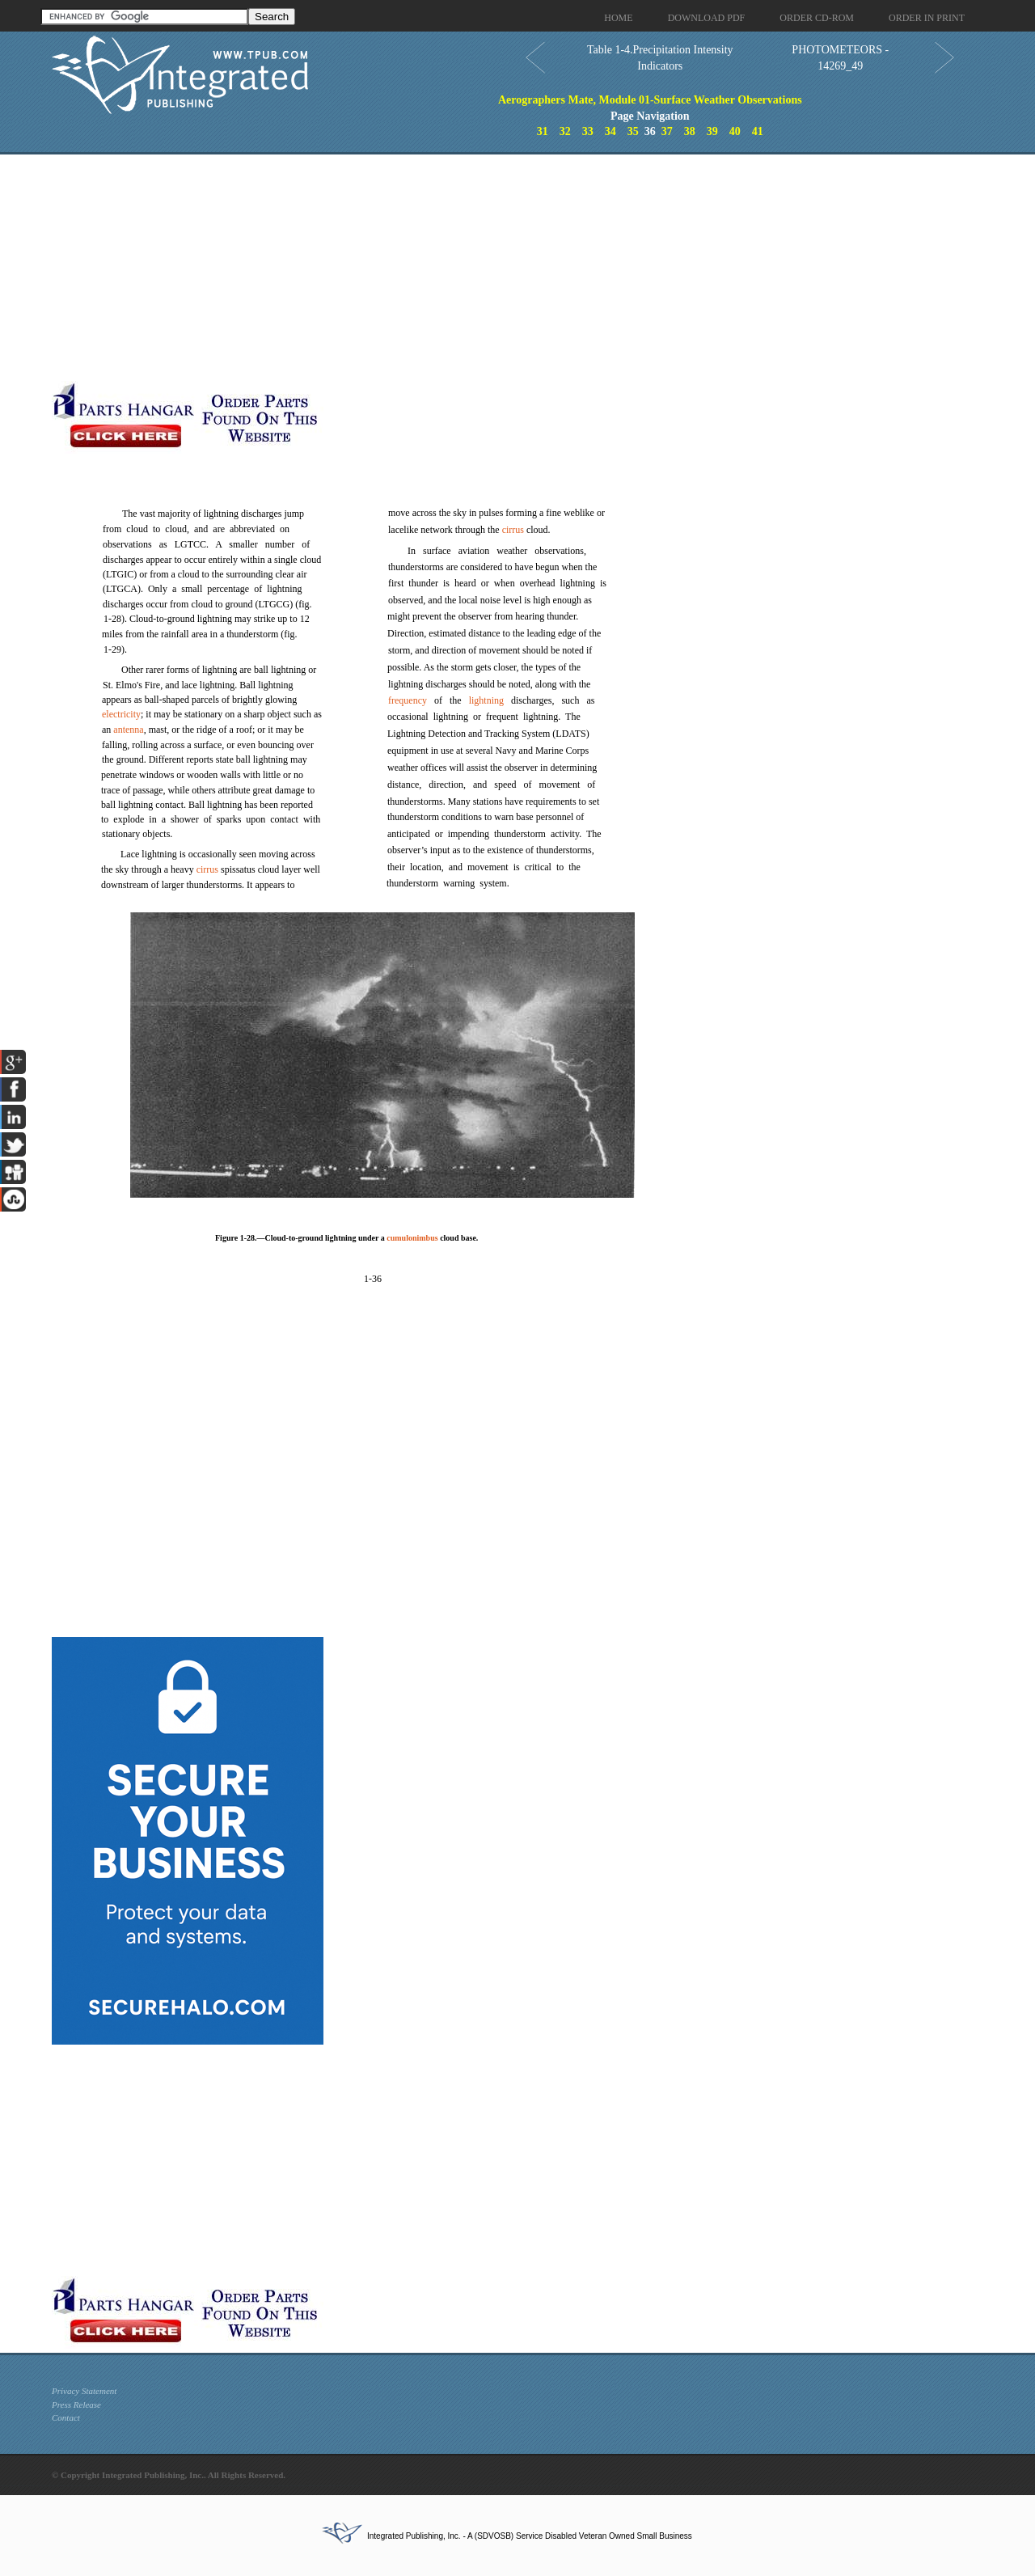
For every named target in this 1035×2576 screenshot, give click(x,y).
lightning (486, 700)
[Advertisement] (395, 267)
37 (667, 131)
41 (757, 131)
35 (633, 131)
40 (735, 131)
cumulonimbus (412, 1237)
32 (565, 131)
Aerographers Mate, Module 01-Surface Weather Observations (650, 100)
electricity (121, 714)
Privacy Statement (84, 2391)
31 (542, 131)
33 (588, 131)
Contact (66, 2417)
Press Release (76, 2404)
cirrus (207, 869)
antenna (128, 729)
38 (689, 131)
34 (610, 131)
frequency (407, 700)
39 (712, 131)
